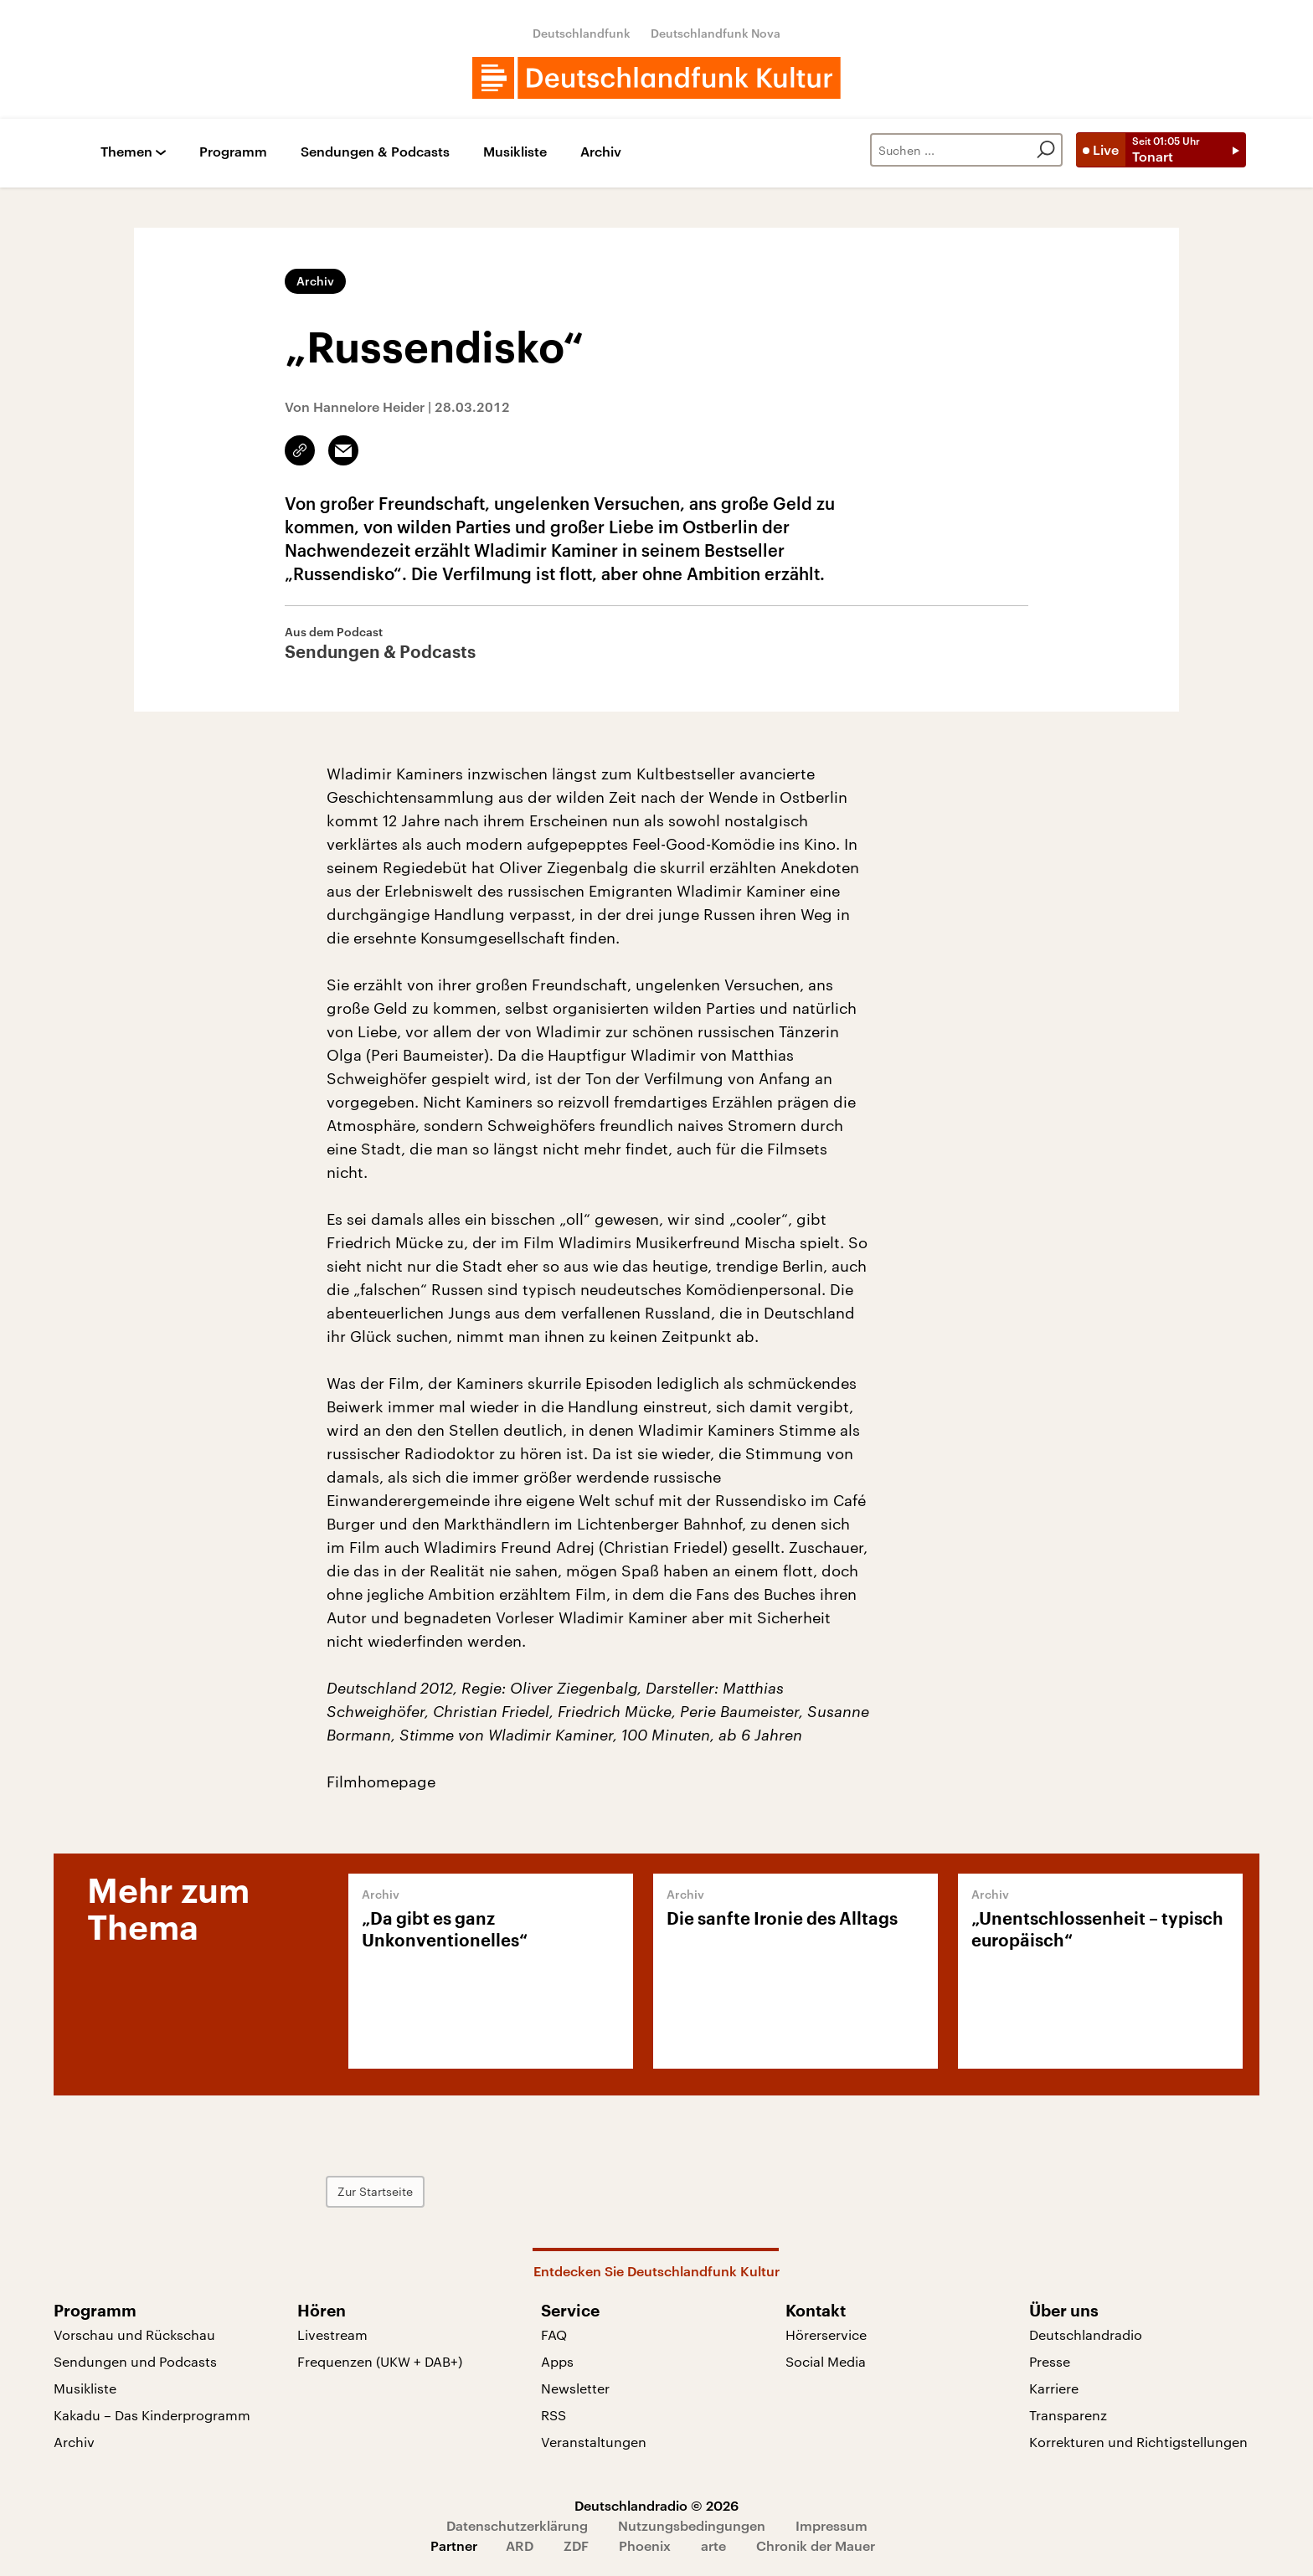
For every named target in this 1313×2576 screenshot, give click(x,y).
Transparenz (1068, 2415)
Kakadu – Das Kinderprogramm (152, 2415)
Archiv (600, 152)
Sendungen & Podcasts (375, 152)
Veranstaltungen (593, 2442)
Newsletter (575, 2388)
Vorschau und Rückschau (134, 2334)
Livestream (332, 2334)
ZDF (576, 2545)
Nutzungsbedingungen (691, 2525)
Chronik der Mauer (815, 2545)
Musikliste (515, 152)
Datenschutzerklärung (517, 2525)
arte (713, 2545)
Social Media (825, 2361)
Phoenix (645, 2545)
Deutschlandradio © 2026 (656, 2505)
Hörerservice (826, 2334)
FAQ (554, 2334)
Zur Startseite (375, 2191)
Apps (557, 2361)
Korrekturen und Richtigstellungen (1138, 2442)
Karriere (1054, 2388)
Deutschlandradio (1085, 2334)
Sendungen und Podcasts (135, 2361)
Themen (126, 152)
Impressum (832, 2525)
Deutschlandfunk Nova (715, 33)
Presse (1049, 2361)
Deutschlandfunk (582, 33)
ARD (519, 2545)
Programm (233, 152)
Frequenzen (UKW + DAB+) (379, 2361)
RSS (553, 2415)
